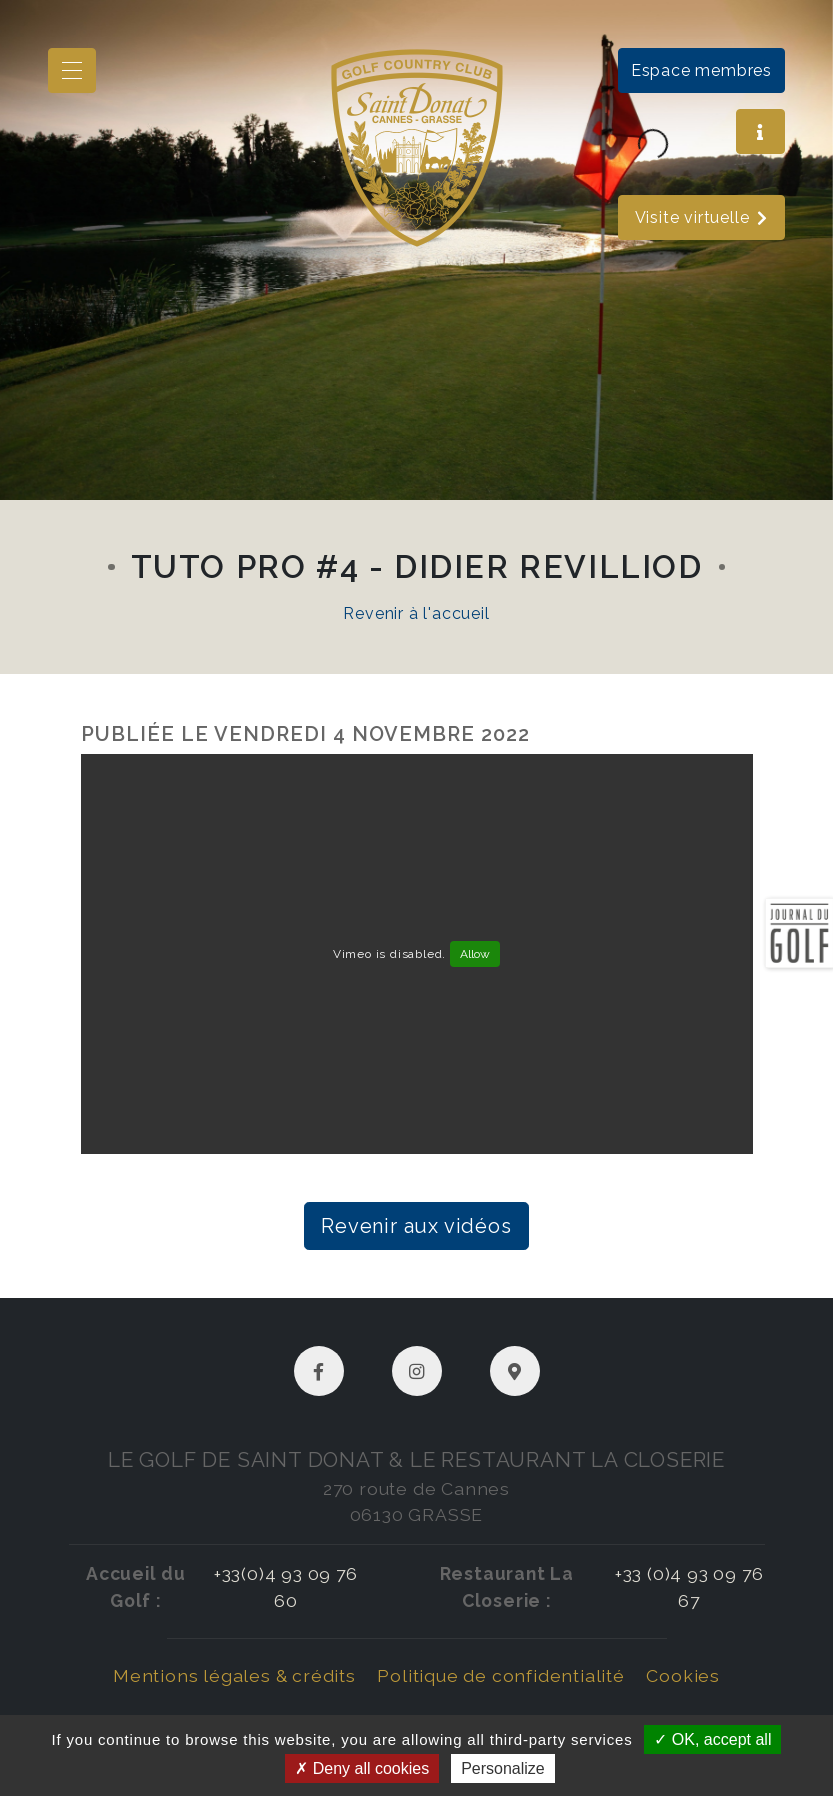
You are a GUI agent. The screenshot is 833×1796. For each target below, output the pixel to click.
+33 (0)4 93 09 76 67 (689, 1586)
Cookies (683, 1675)
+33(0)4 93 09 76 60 (286, 1586)
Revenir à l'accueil (416, 613)
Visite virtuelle (702, 217)
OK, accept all (712, 1739)
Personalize (503, 1768)
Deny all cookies (362, 1768)
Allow (475, 954)
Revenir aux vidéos (416, 1226)
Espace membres (701, 70)
